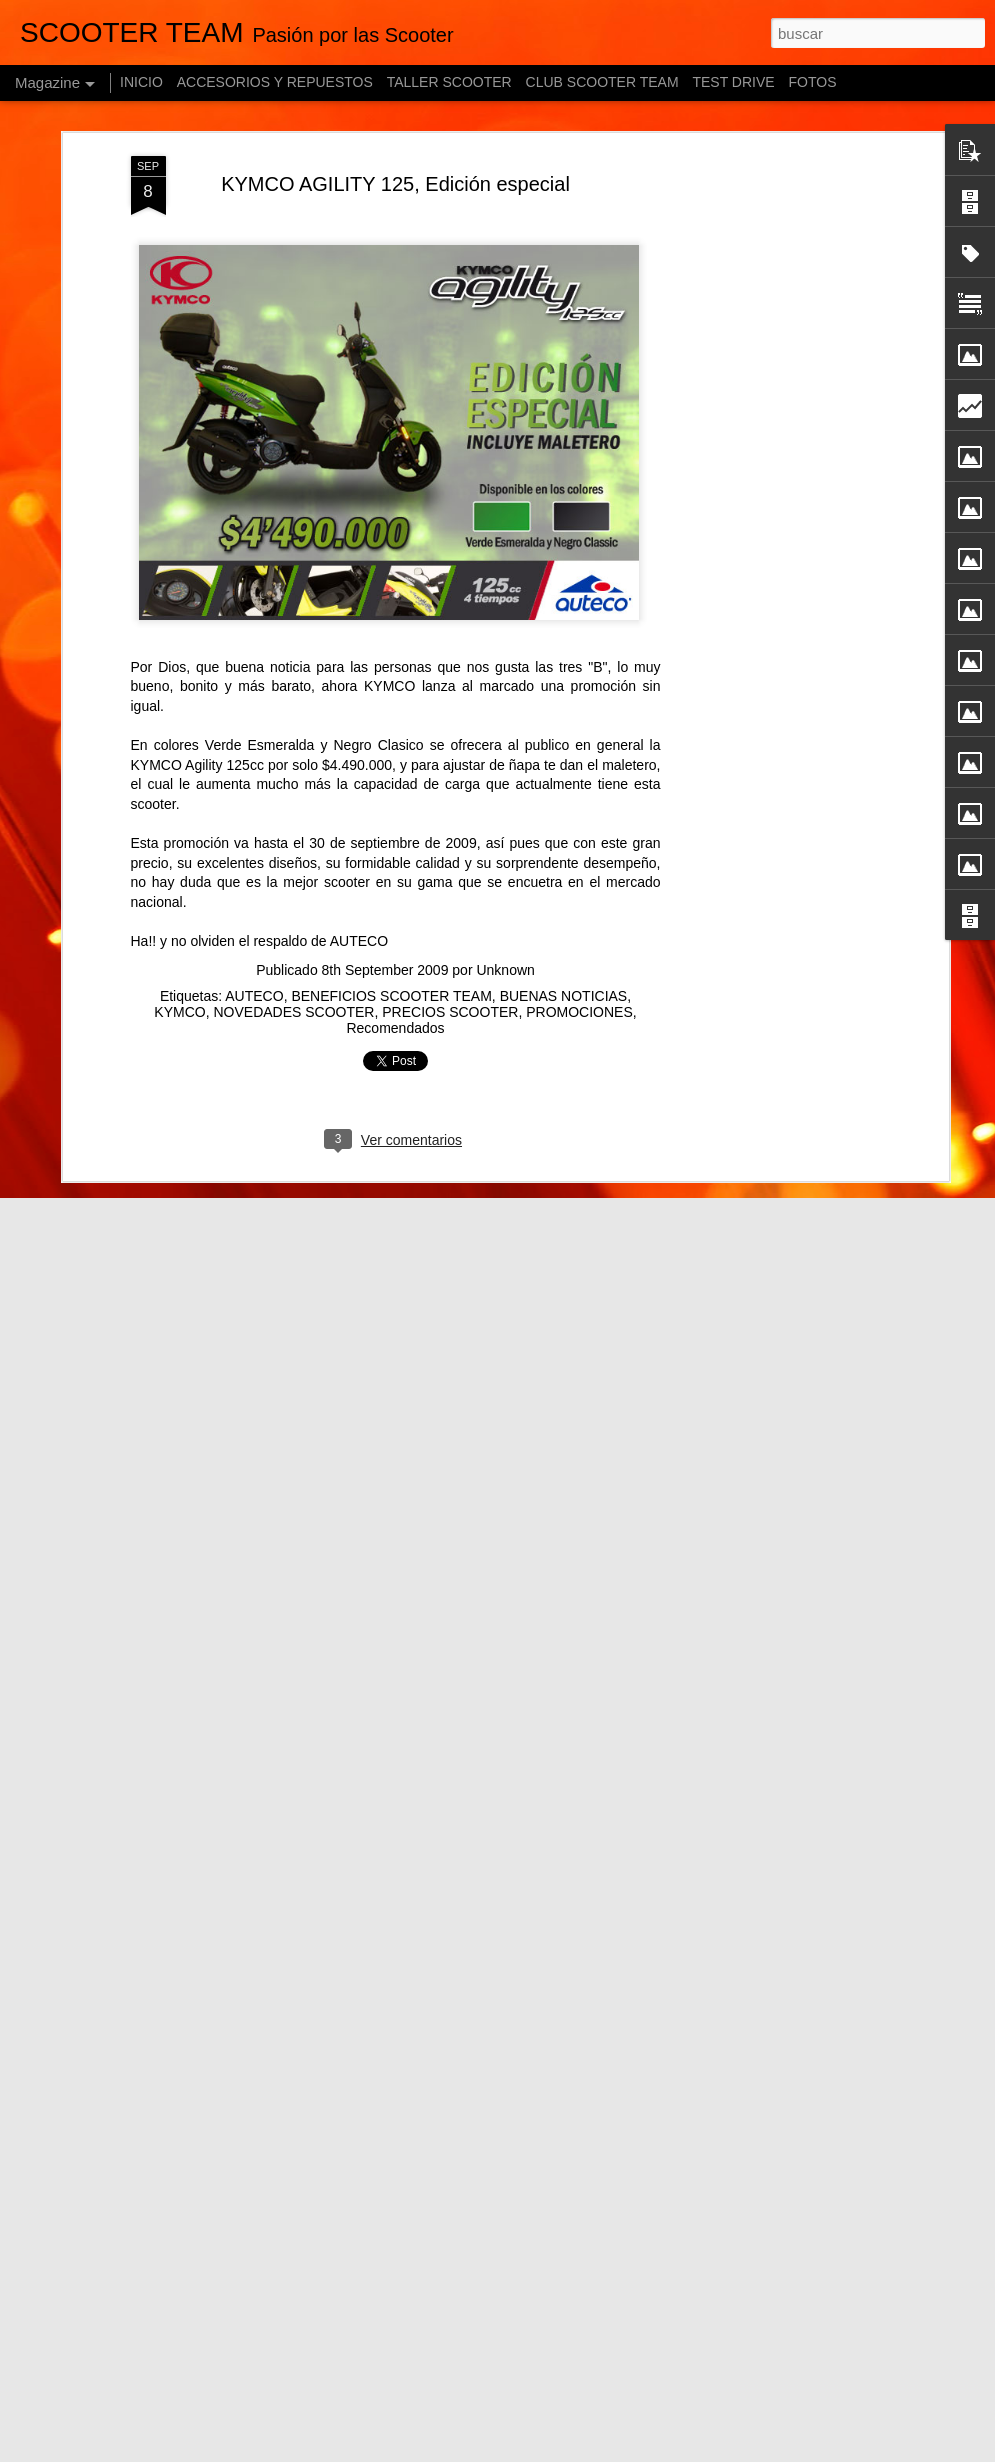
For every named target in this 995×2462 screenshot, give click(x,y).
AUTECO (254, 996)
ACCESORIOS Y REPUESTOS (275, 82)
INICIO (141, 82)
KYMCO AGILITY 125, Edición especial (395, 184)
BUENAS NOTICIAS (564, 996)
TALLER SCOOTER (449, 82)
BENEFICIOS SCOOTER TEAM (391, 996)
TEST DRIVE (733, 82)
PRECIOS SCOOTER (450, 1012)
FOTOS (813, 82)
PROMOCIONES (579, 1012)
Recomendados (395, 1028)
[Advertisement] (771, 291)
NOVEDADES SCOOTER (293, 1012)
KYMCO (179, 1012)
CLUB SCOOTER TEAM (602, 82)
